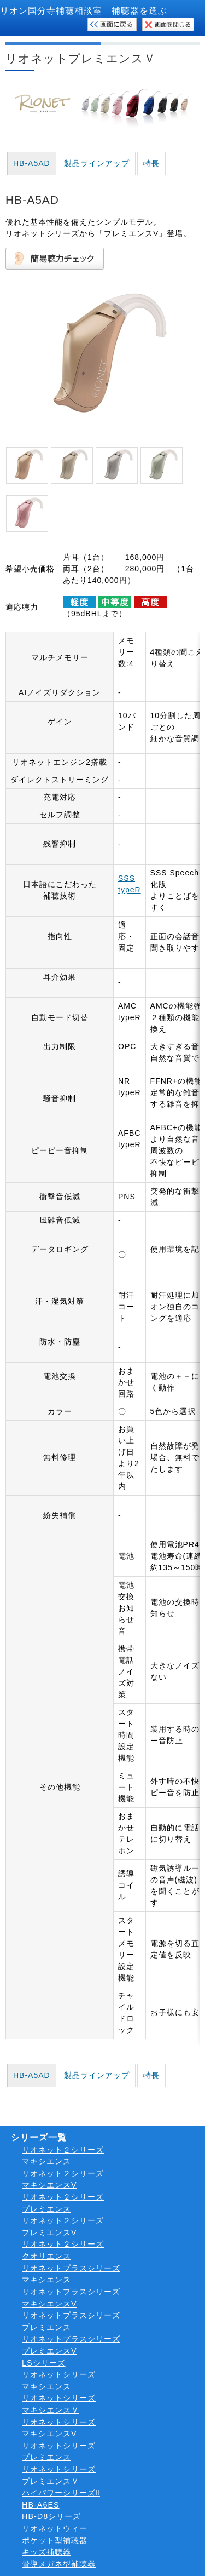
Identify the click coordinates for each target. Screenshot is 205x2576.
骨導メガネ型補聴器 (59, 2564)
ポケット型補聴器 (54, 2540)
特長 (151, 163)
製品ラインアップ (97, 163)
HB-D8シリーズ (51, 2516)
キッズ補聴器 (46, 2552)
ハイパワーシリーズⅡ (61, 2492)
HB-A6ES (41, 2504)
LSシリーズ (44, 2363)
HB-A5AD (31, 163)
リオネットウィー (54, 2528)
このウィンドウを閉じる (168, 24)
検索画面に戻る (112, 24)
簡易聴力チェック (54, 259)
